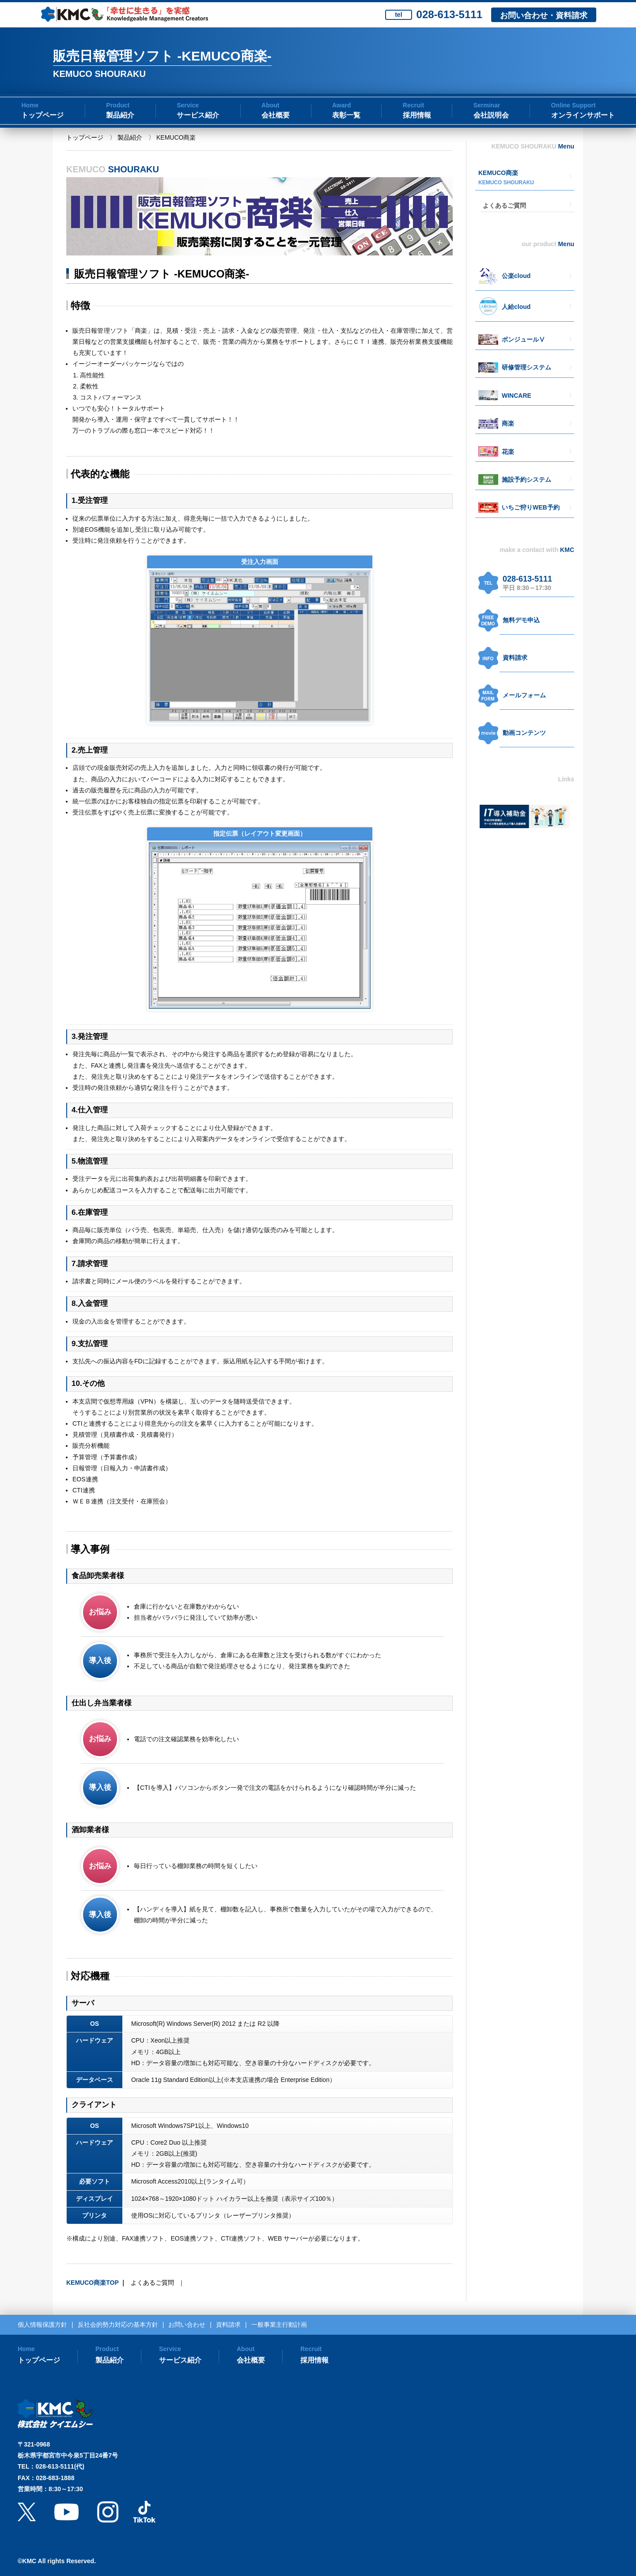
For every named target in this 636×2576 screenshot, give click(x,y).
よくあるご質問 (152, 2282)
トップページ (42, 115)
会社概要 (275, 115)
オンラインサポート (583, 115)
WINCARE (516, 395)
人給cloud (516, 307)
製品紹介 (120, 115)
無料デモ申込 (521, 620)
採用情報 (417, 115)
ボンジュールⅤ (523, 339)
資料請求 (515, 657)
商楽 (508, 423)
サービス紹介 (198, 115)
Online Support (573, 105)
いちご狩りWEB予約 (531, 507)
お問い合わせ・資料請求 (543, 15)
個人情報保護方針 (42, 2324)
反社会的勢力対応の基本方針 (118, 2324)
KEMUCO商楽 (498, 172)
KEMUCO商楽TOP (92, 2282)
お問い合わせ (186, 2324)
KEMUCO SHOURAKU (506, 182)
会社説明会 (491, 115)
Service (188, 105)
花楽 (508, 452)
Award (341, 105)
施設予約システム (526, 479)
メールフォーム (524, 695)
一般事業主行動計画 (279, 2324)
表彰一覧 (346, 115)
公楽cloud (516, 276)
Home (29, 105)
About (270, 105)
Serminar (486, 105)
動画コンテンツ (524, 732)
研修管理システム (526, 367)
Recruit (413, 105)
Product (117, 105)
